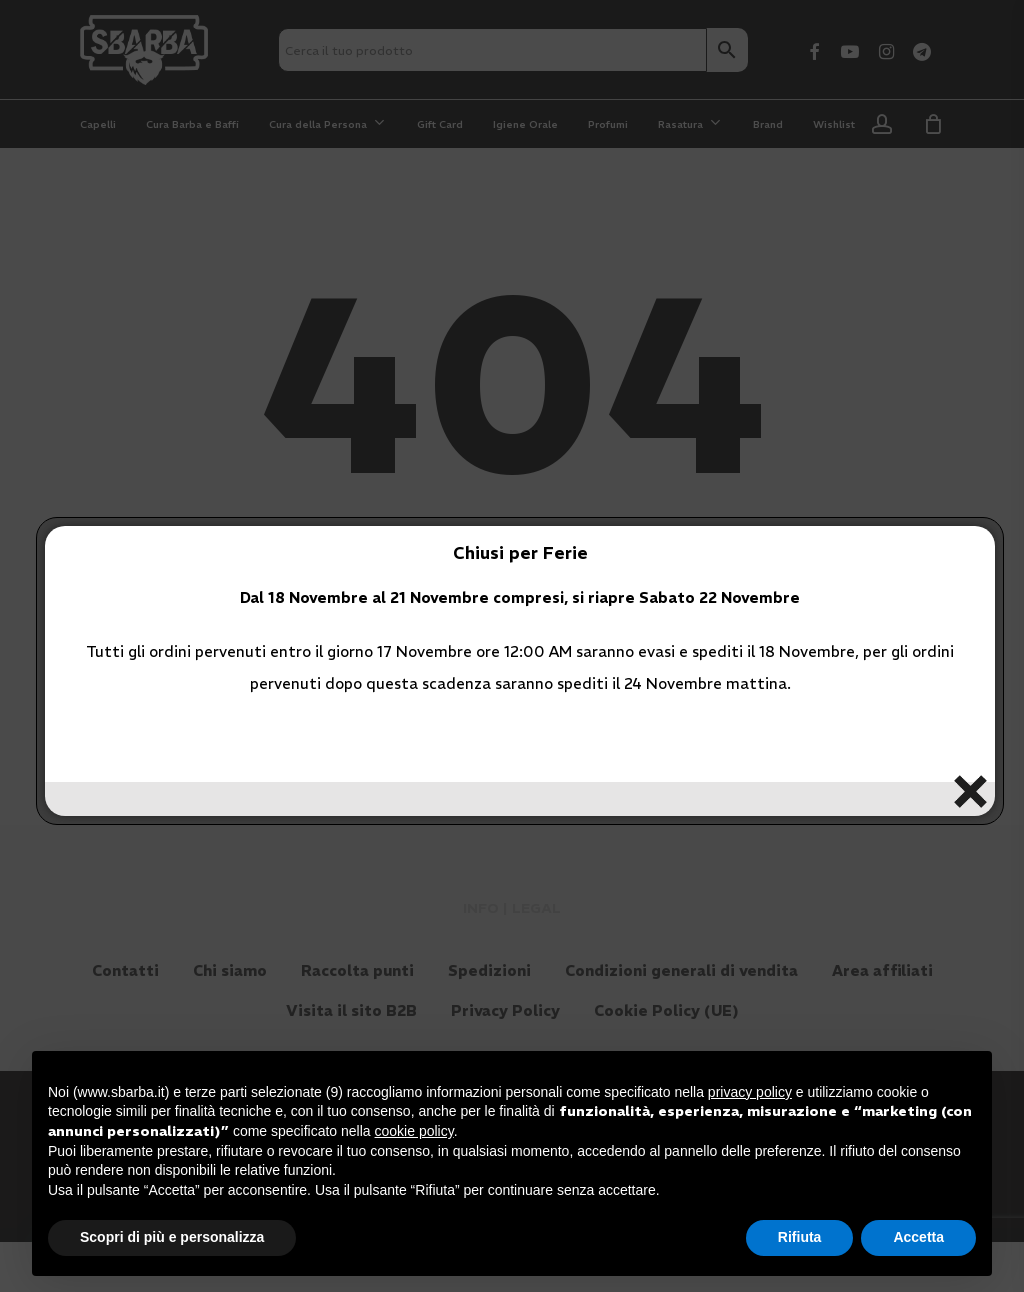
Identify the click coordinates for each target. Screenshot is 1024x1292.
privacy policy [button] (750, 1092)
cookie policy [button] (414, 1131)
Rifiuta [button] (800, 1237)
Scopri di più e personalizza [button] (172, 1237)
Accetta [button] (918, 1237)
